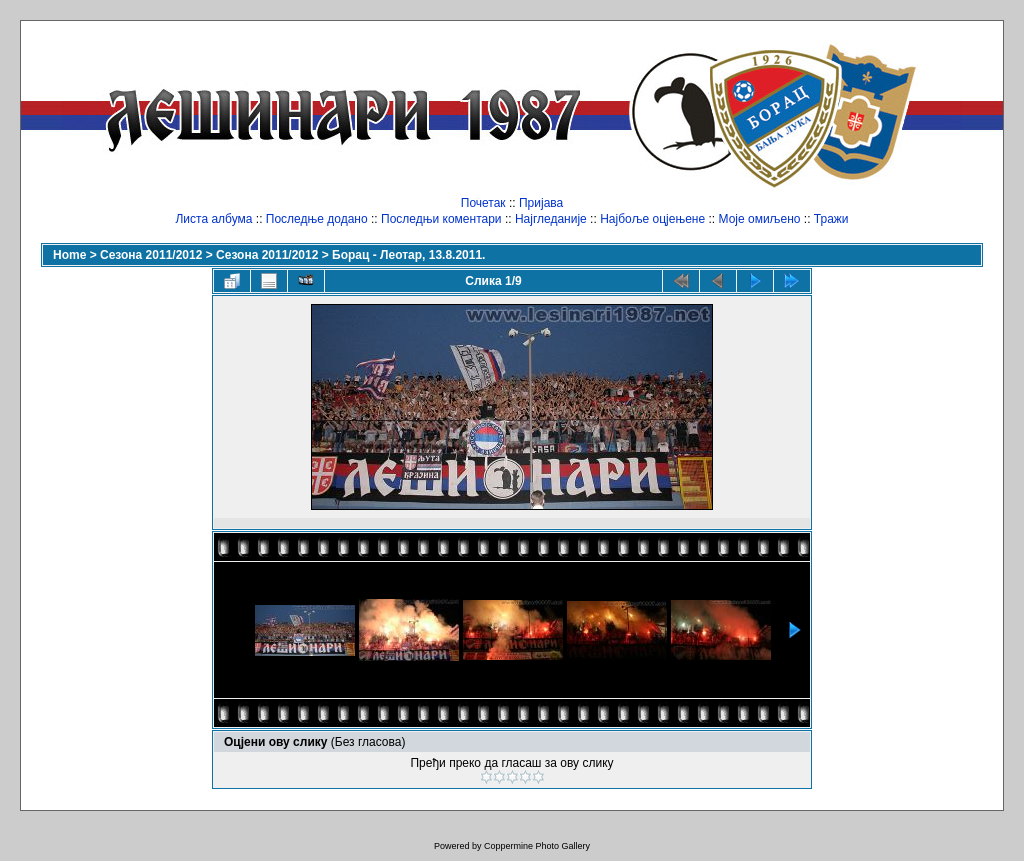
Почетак (483, 203)
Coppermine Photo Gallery (537, 846)
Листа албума (213, 219)
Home (69, 255)
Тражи (831, 219)
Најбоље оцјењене (652, 219)
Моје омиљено (760, 219)
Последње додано (317, 219)
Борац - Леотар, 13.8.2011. (408, 255)
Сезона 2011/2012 (151, 255)
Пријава (541, 203)
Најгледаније (551, 219)
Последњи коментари (441, 219)
